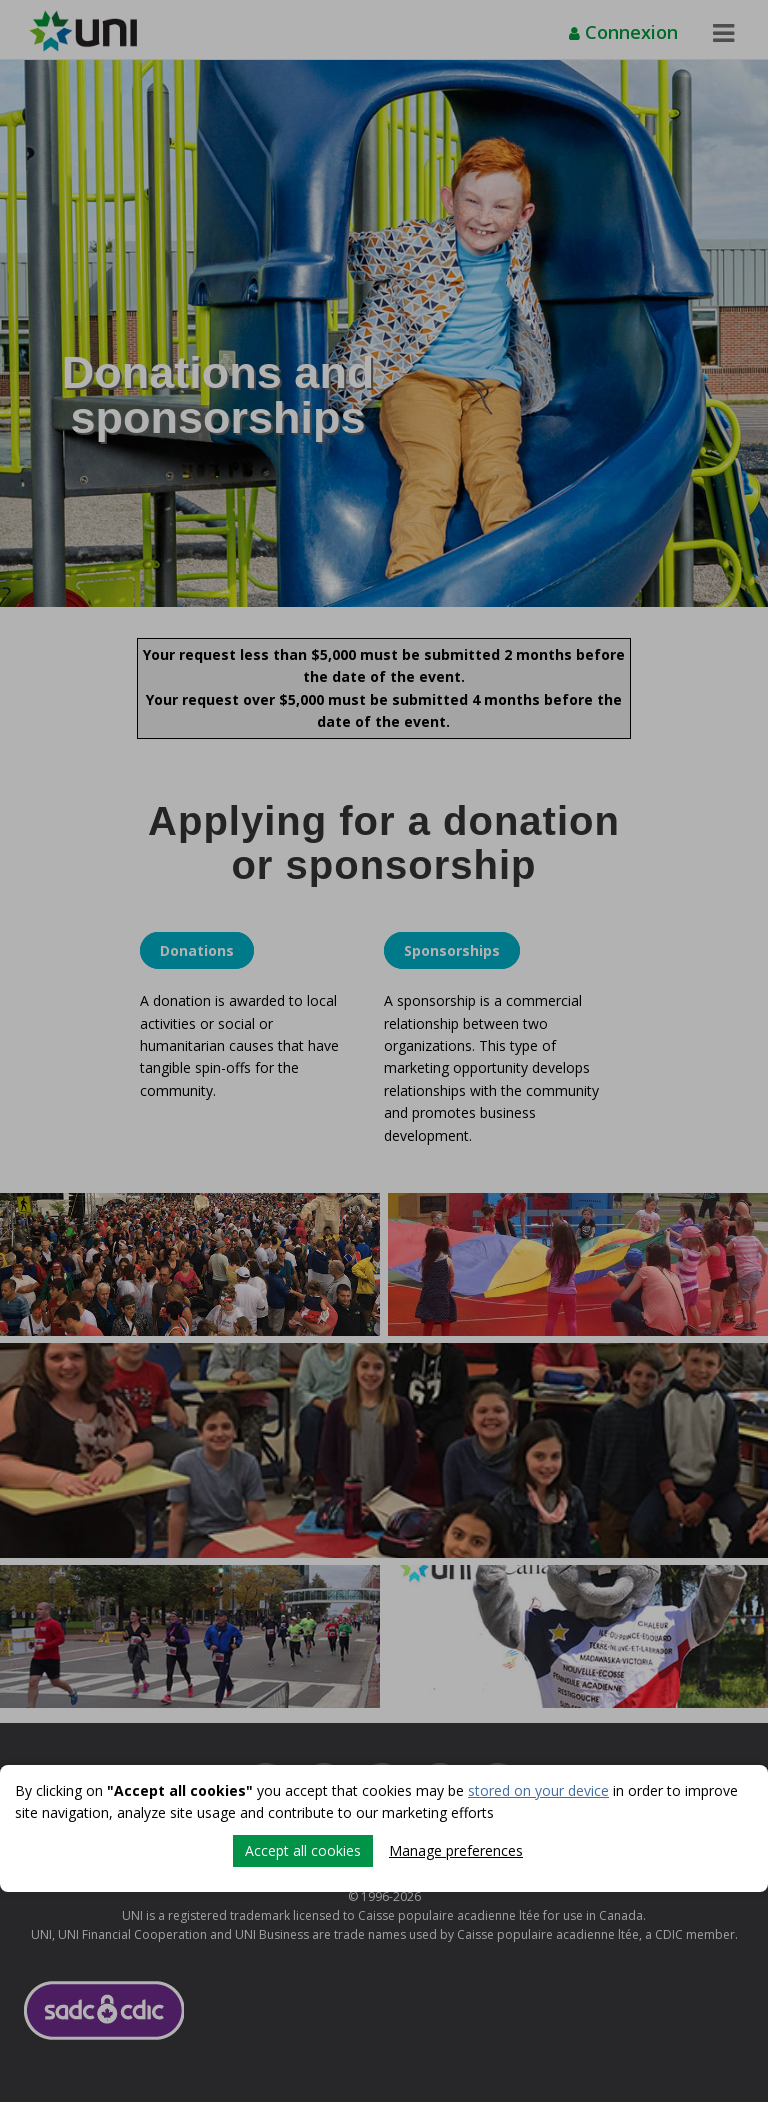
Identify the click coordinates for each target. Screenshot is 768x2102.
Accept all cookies (303, 1850)
